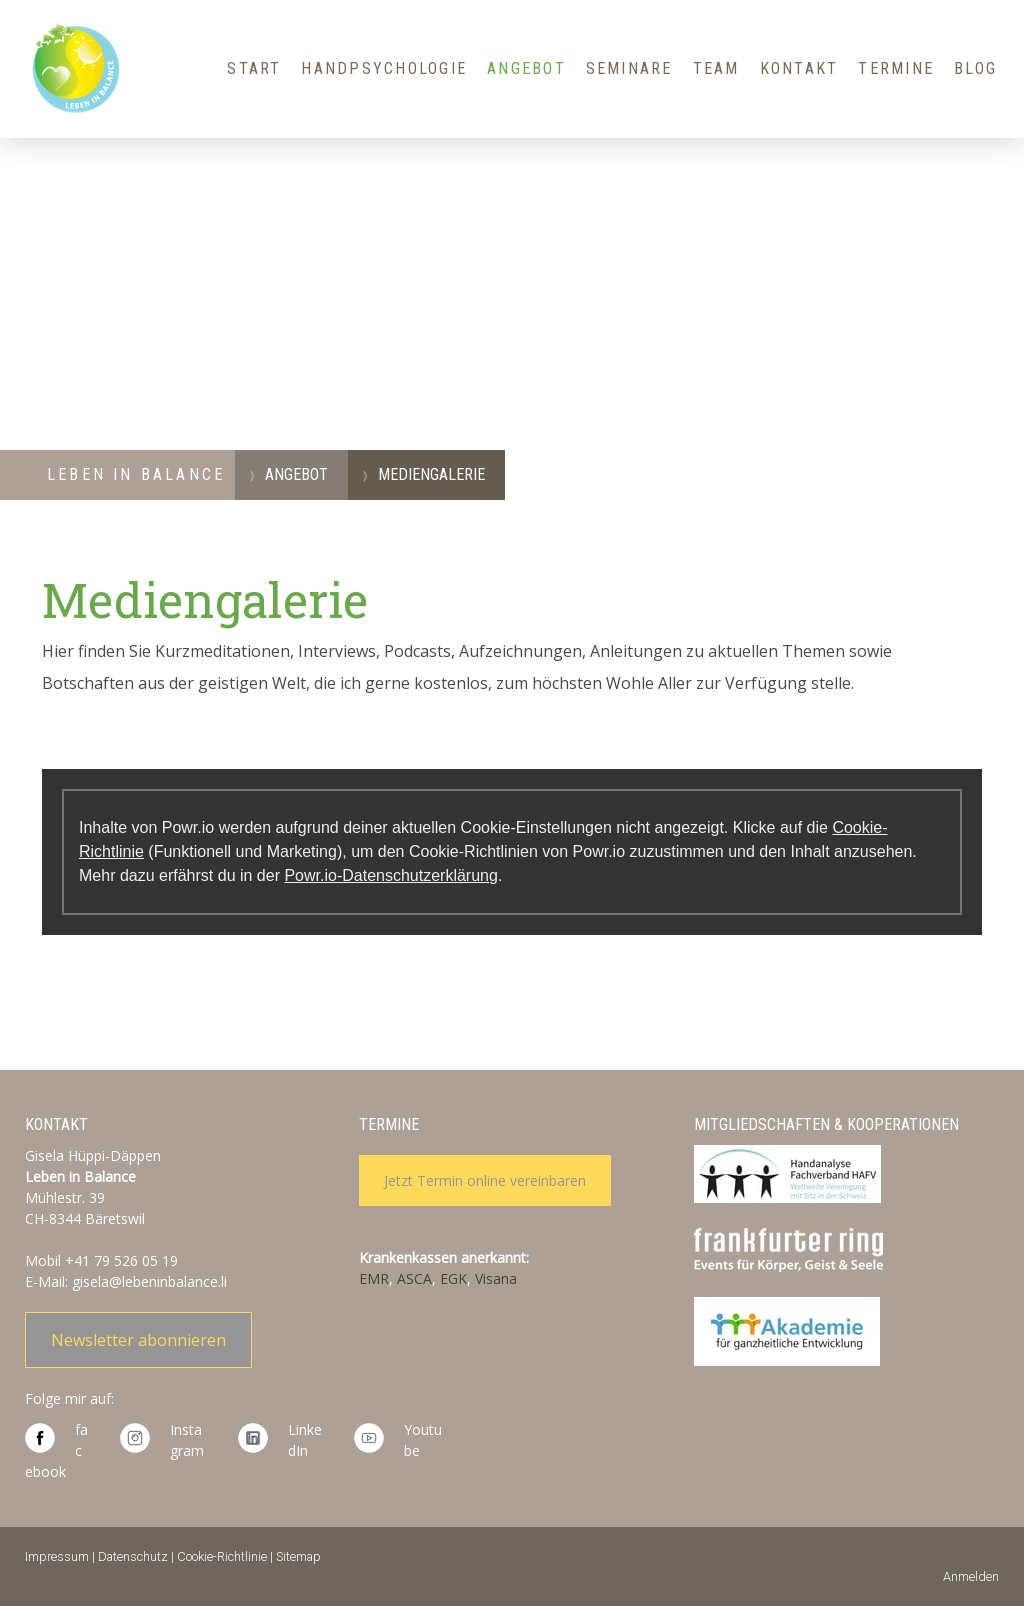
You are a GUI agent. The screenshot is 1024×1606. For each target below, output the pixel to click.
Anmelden (971, 1576)
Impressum (57, 1556)
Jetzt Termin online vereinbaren (485, 1180)
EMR (374, 1278)
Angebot (526, 68)
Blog (975, 68)
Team (716, 68)
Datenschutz (133, 1556)
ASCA (414, 1278)
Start (254, 68)
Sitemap (298, 1556)
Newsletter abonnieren (138, 1340)
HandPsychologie (384, 68)
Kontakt (799, 68)
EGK (453, 1278)
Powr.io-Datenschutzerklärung (390, 875)
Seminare (629, 68)
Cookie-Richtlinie (222, 1556)
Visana (496, 1278)
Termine (896, 68)
